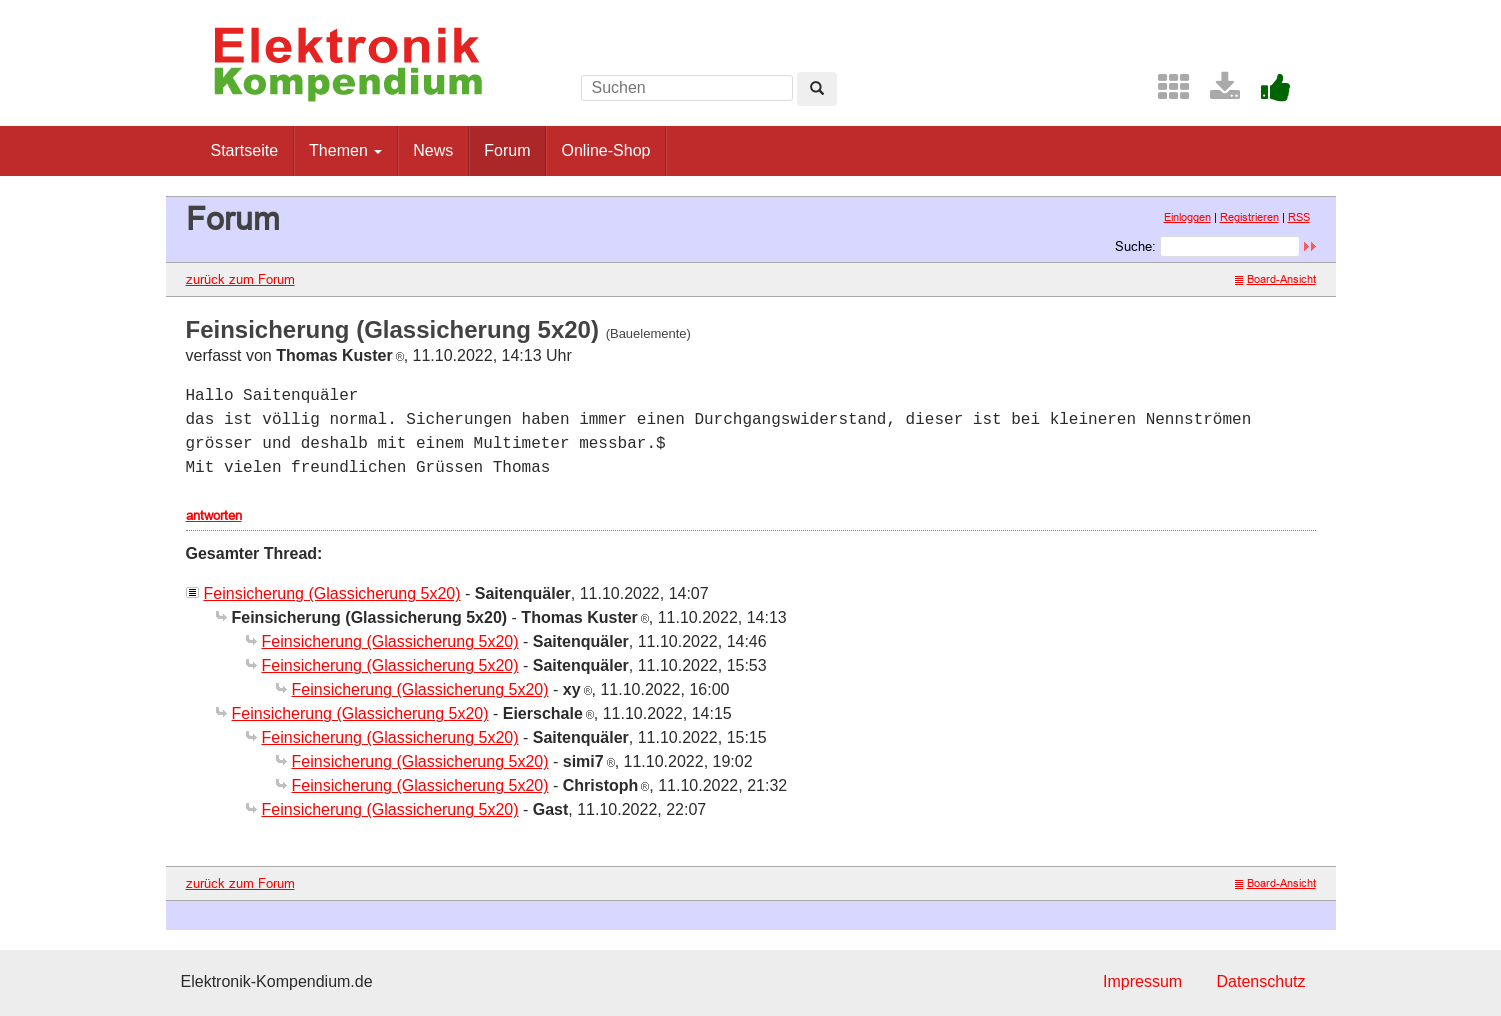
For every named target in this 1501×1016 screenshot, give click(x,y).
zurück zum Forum (240, 279)
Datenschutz (1261, 981)
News (433, 150)
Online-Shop (605, 150)
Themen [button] (345, 150)
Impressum (1142, 981)
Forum (507, 150)
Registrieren (1249, 217)
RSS (1299, 217)
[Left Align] (817, 89)
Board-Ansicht (1275, 279)
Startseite (245, 150)
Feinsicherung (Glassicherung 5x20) (332, 593)
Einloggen (1187, 217)
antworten (214, 515)
